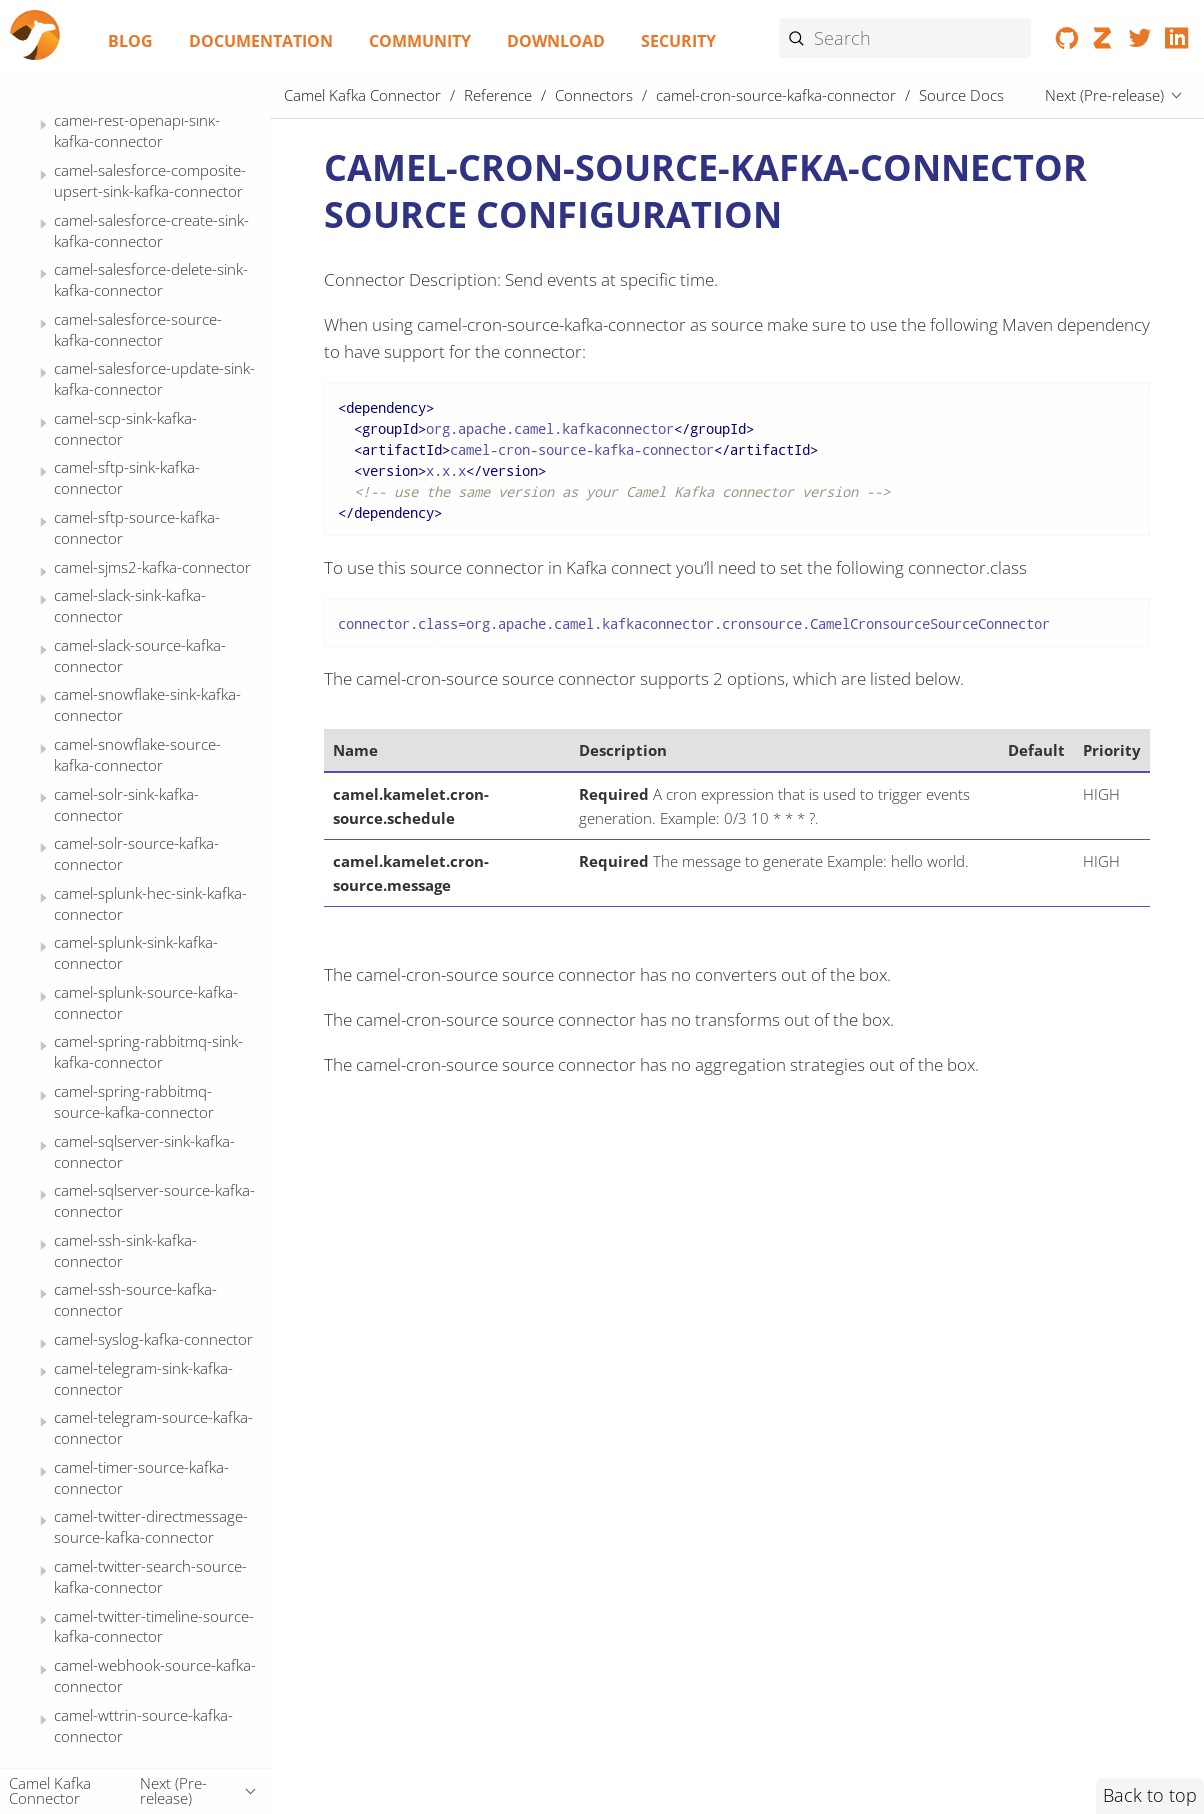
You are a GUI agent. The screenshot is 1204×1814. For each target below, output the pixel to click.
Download (556, 41)
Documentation (261, 41)
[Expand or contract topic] (43, 131)
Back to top (1150, 1795)
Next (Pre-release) (1104, 95)
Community (420, 41)
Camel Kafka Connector (362, 95)
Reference (498, 95)
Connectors (594, 95)
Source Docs (133, 374)
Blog (130, 41)
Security (678, 41)
